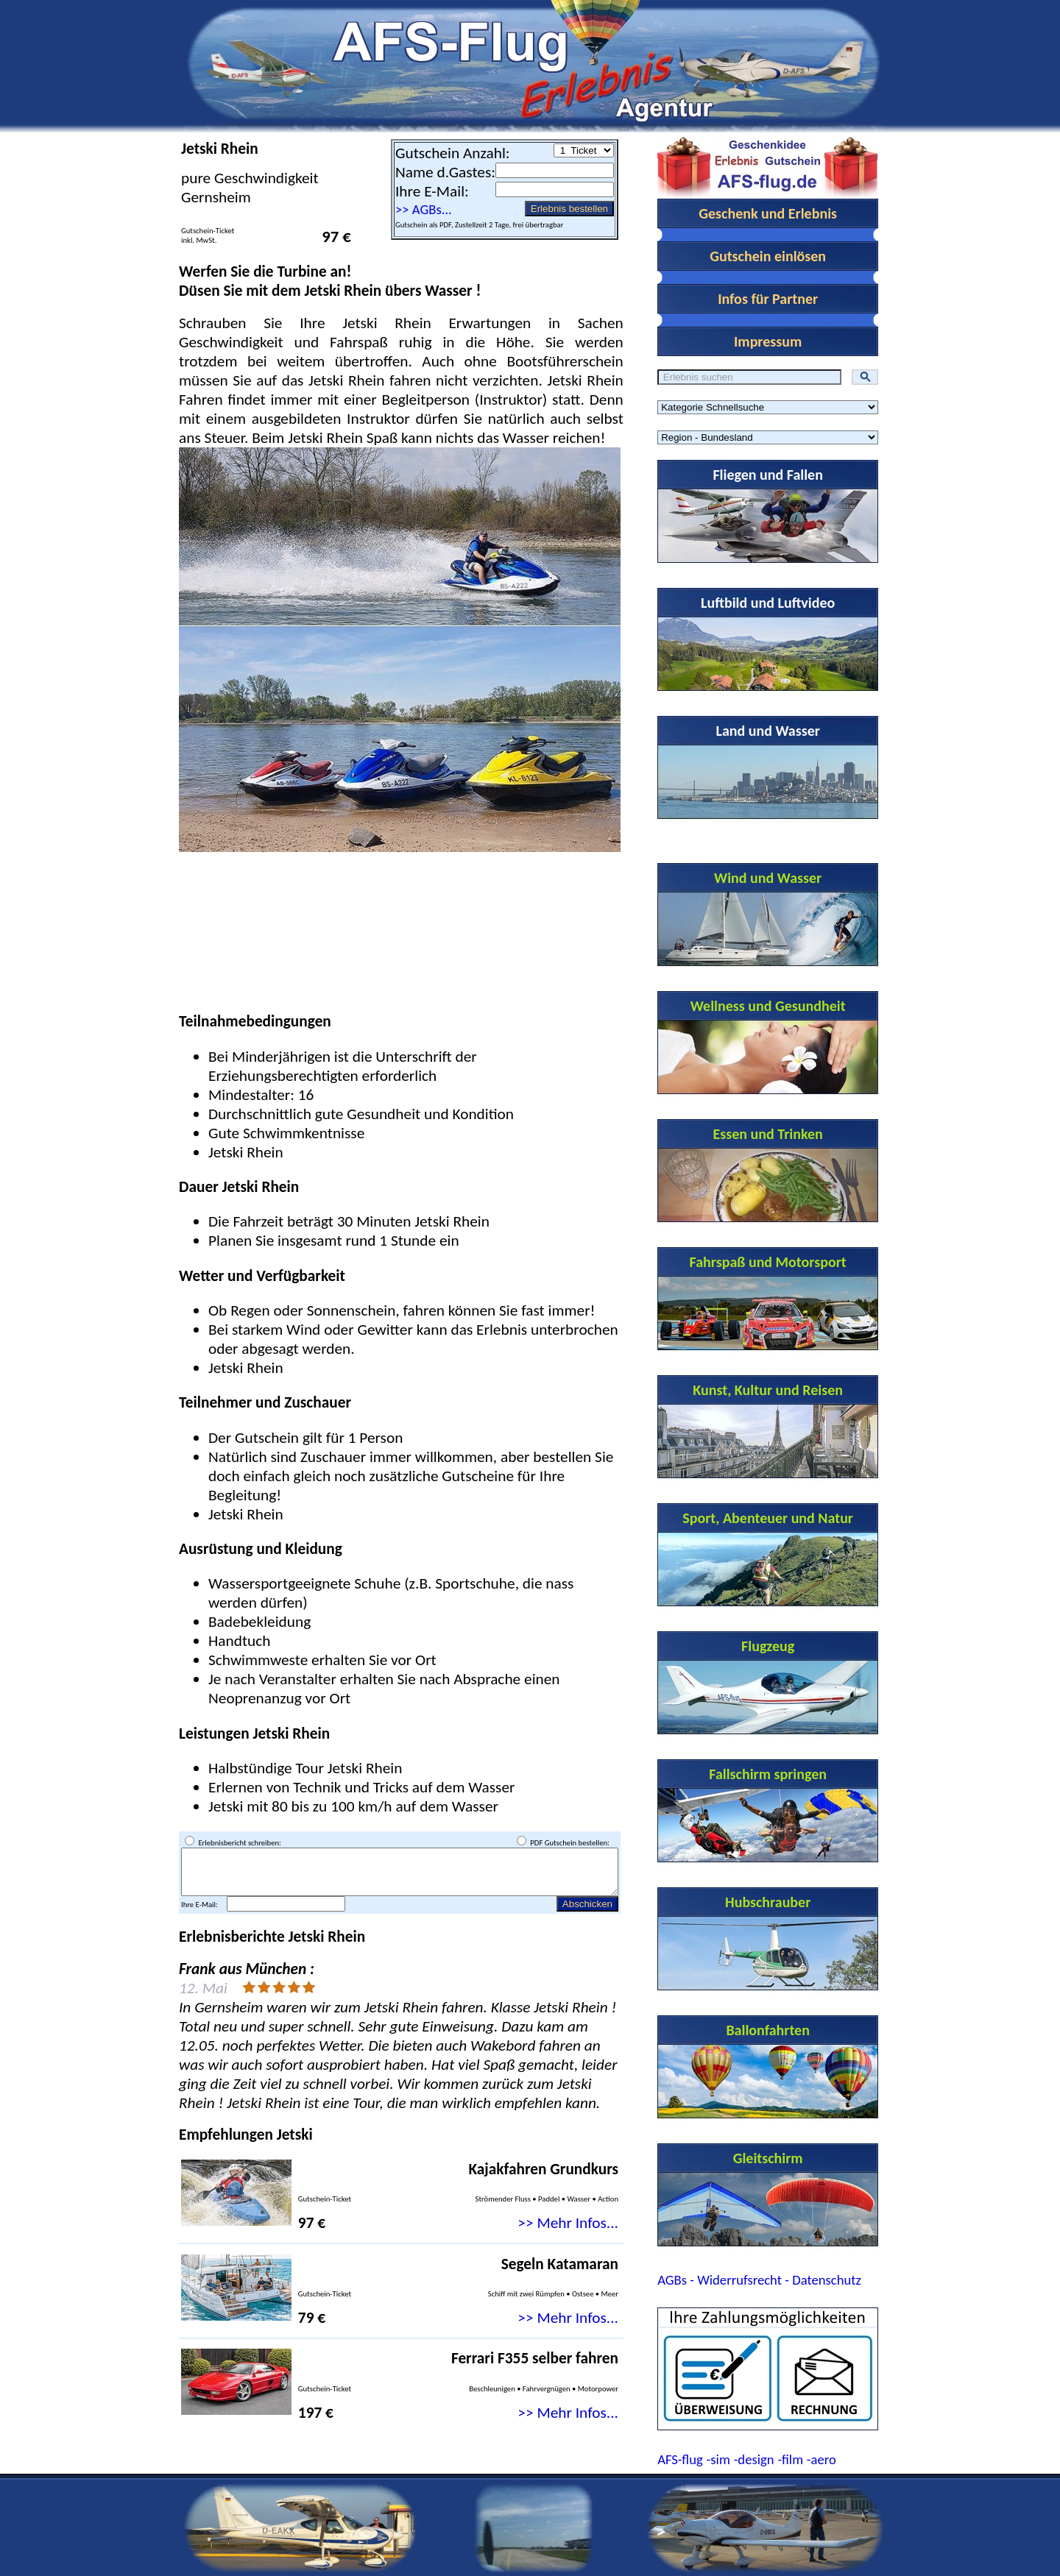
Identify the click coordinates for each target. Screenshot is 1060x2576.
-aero (821, 2459)
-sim (718, 2459)
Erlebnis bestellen (569, 208)
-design (754, 2459)
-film (790, 2459)
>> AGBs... (423, 209)
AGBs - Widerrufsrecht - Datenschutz (759, 2279)
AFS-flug (680, 2459)
